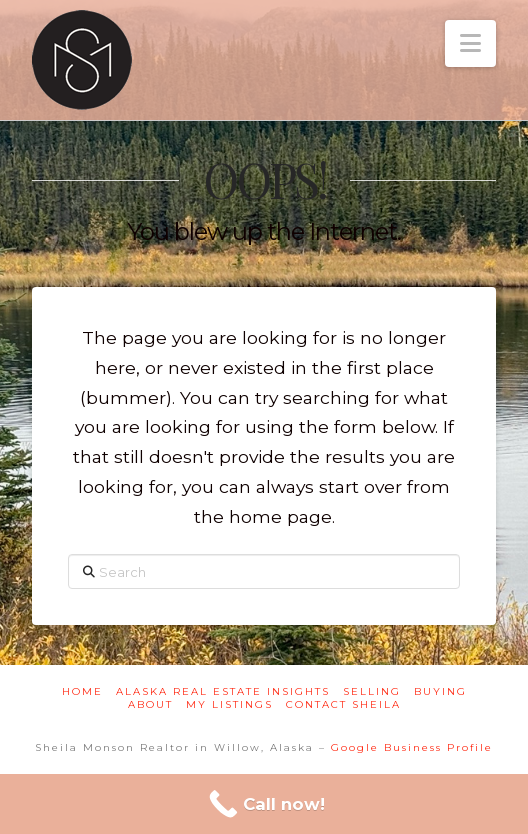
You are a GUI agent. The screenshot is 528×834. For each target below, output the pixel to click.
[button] (470, 43)
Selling (372, 691)
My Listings (229, 704)
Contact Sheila (343, 704)
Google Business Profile (412, 747)
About (150, 704)
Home (82, 691)
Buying (440, 691)
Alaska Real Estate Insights (223, 691)
